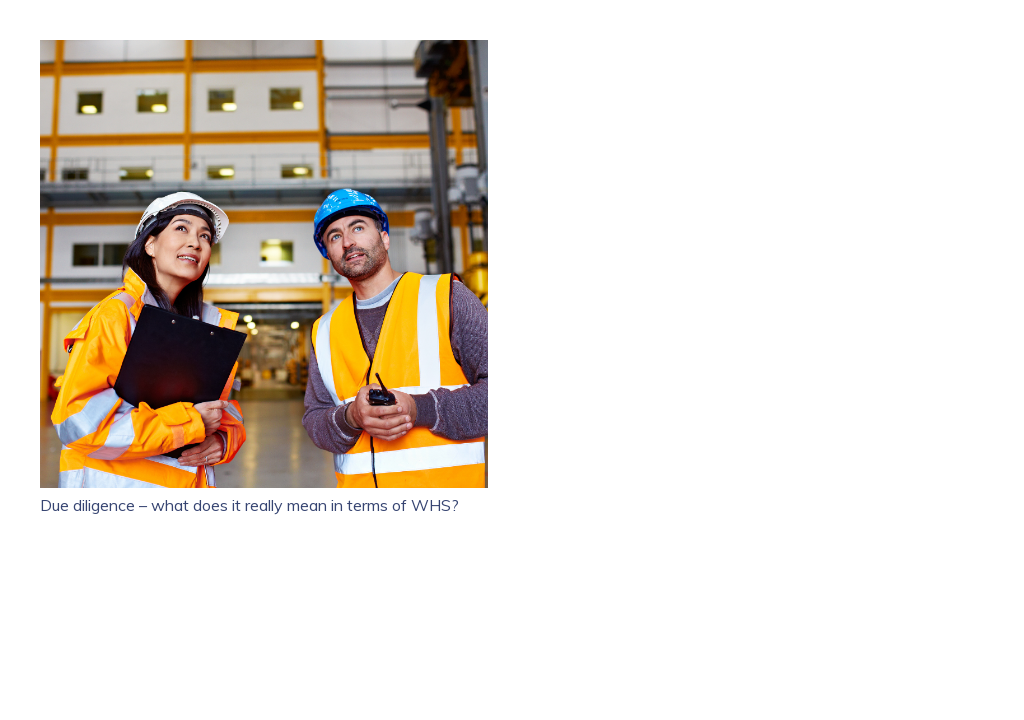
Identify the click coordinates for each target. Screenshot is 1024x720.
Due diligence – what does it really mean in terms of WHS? (249, 505)
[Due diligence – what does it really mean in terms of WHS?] (264, 52)
